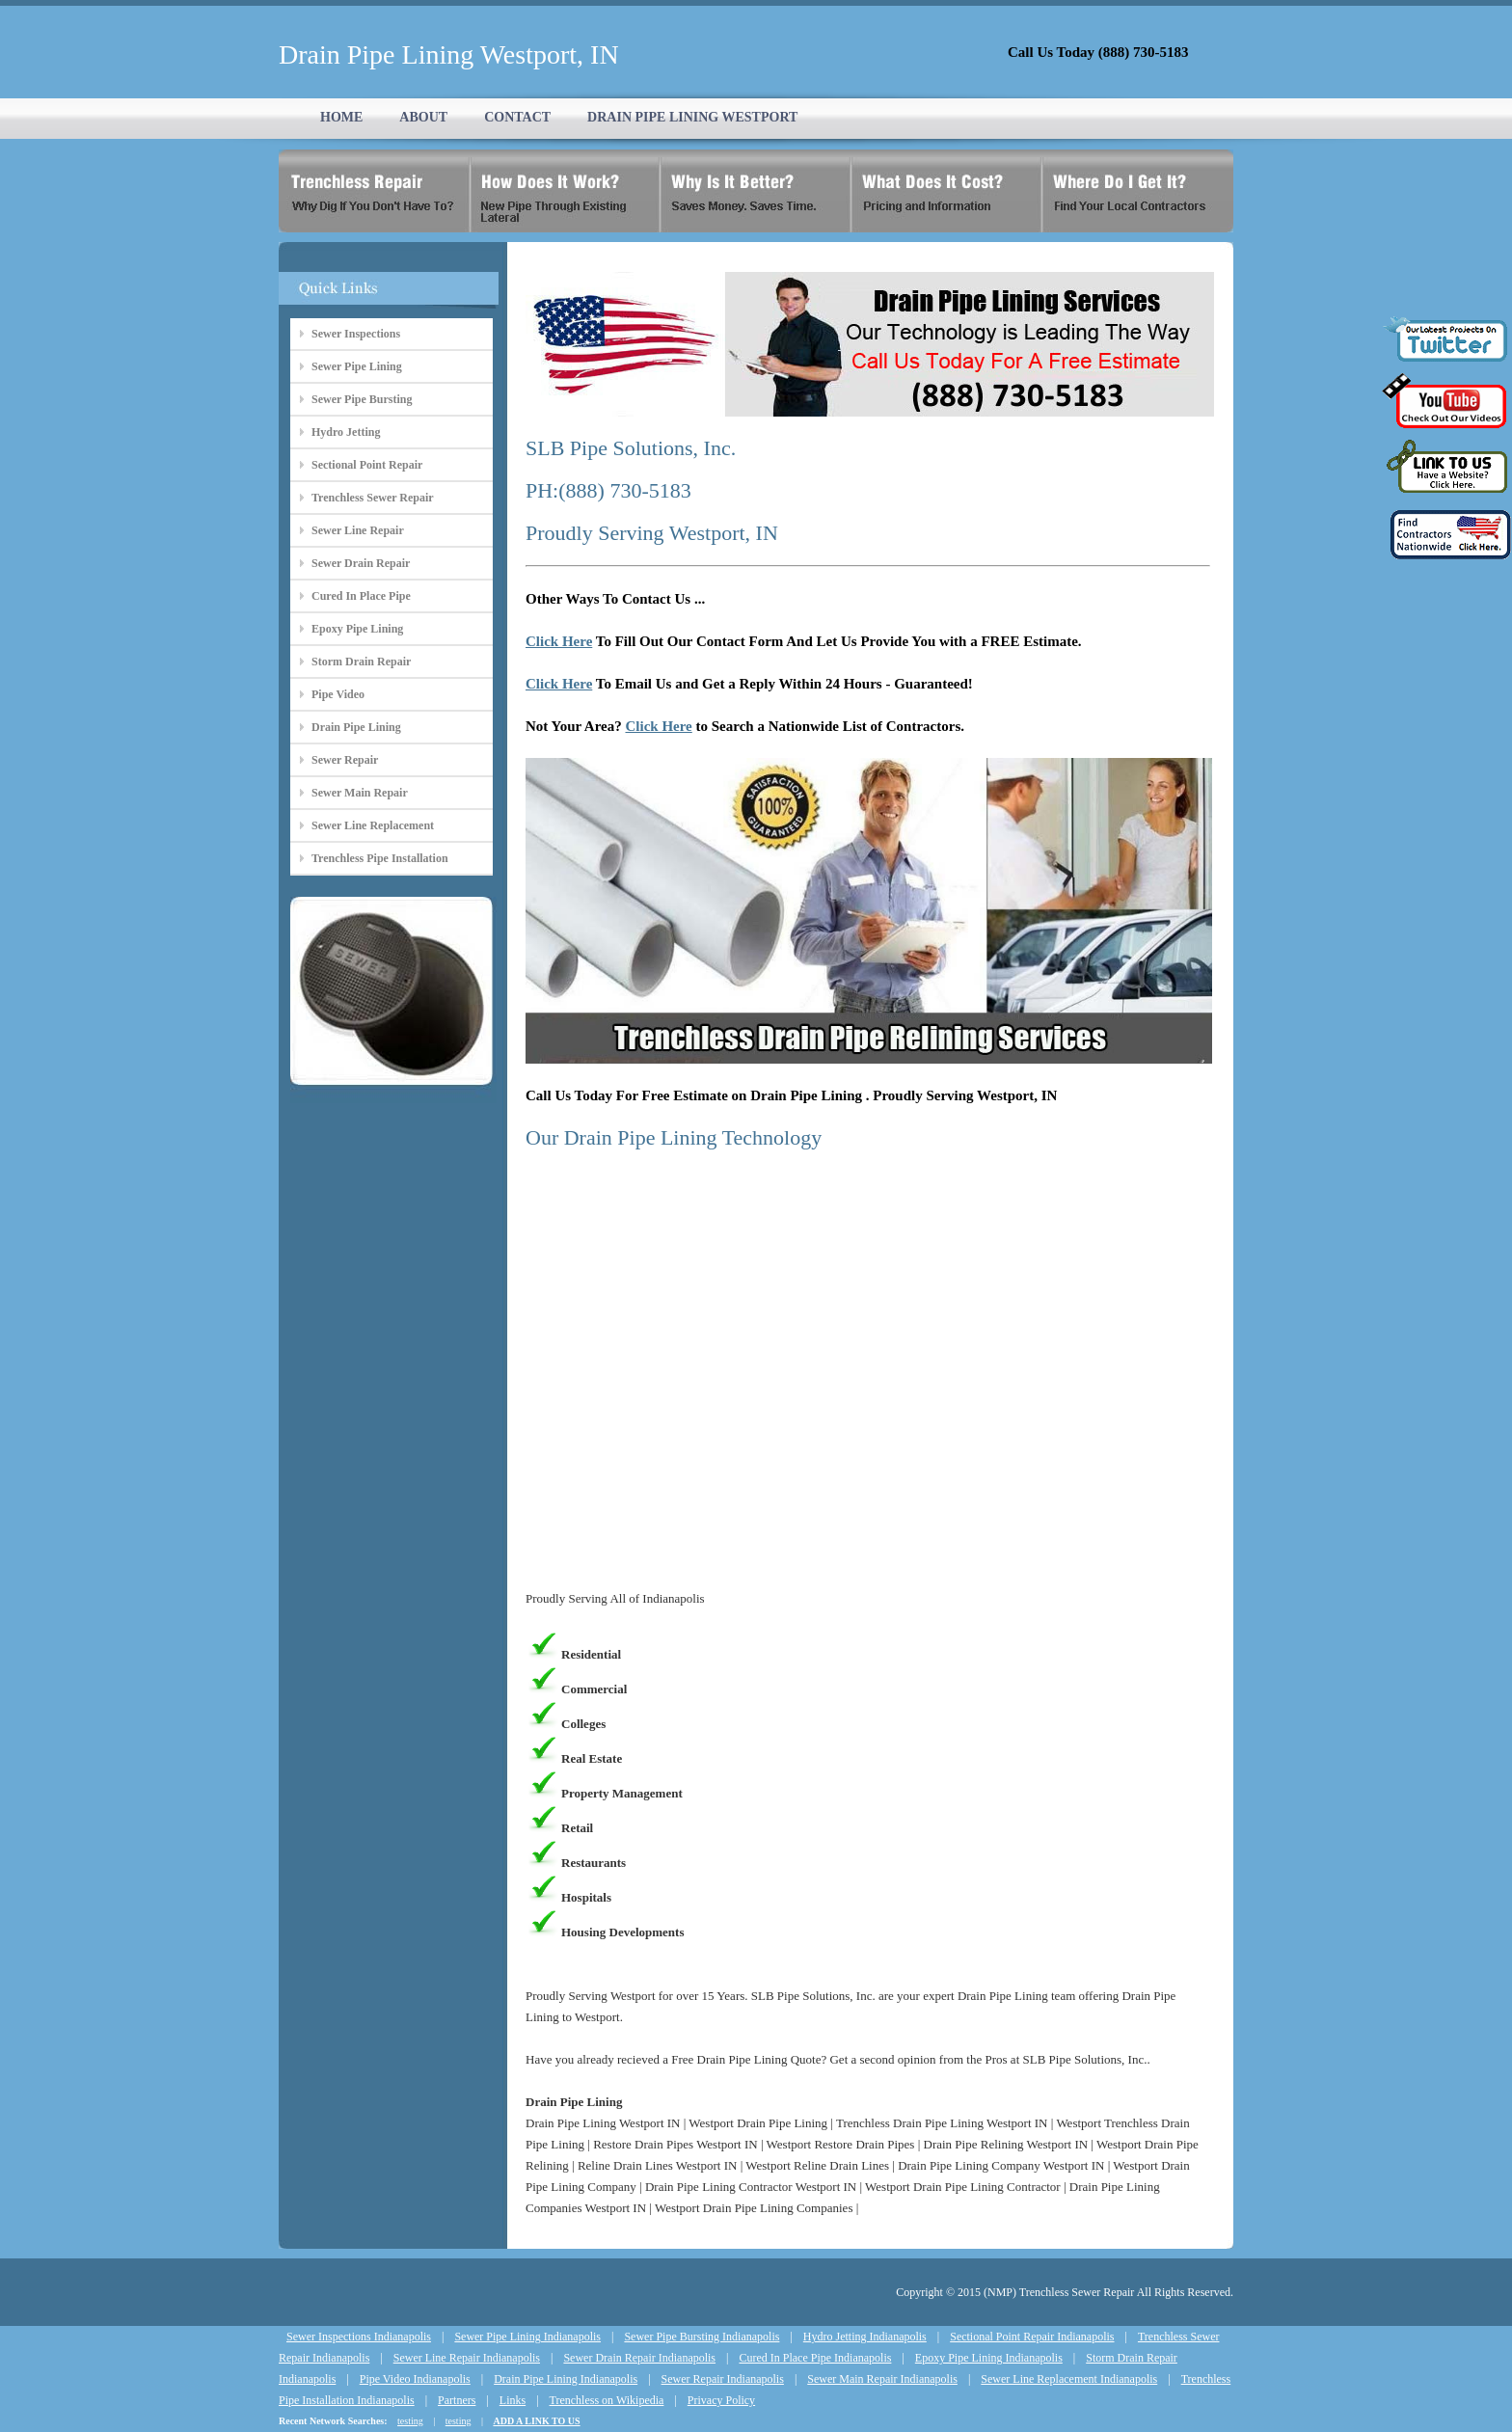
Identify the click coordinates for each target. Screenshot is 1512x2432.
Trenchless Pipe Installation (379, 858)
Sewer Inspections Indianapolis (358, 2336)
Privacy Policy (721, 2400)
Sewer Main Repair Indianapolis (882, 2379)
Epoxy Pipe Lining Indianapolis (989, 2357)
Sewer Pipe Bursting (361, 399)
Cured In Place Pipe (361, 596)
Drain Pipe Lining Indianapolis (565, 2379)
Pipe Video (337, 694)
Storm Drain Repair (361, 661)
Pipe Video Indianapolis (415, 2379)
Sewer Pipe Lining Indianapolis (527, 2336)
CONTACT (517, 117)
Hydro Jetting (345, 432)
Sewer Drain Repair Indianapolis (639, 2357)
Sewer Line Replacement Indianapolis (1069, 2379)
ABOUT (423, 117)
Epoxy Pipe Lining (357, 628)
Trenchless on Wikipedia (607, 2400)
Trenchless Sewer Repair (372, 497)
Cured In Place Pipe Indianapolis (815, 2357)
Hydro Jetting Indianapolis (865, 2336)
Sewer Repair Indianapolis (723, 2379)
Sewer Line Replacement (372, 825)
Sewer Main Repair (359, 792)
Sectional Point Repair (366, 465)
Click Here (559, 641)
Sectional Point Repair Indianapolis (1032, 2336)
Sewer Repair (344, 760)
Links (513, 2400)
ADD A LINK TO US (536, 2421)
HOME (341, 117)
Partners (456, 2400)
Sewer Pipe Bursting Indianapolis (701, 2336)
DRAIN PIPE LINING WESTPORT (692, 117)
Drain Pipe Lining (356, 727)
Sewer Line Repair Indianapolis (466, 2357)
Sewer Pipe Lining (356, 366)
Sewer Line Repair (357, 530)
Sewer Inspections (355, 333)
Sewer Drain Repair (360, 563)
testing (410, 2421)
